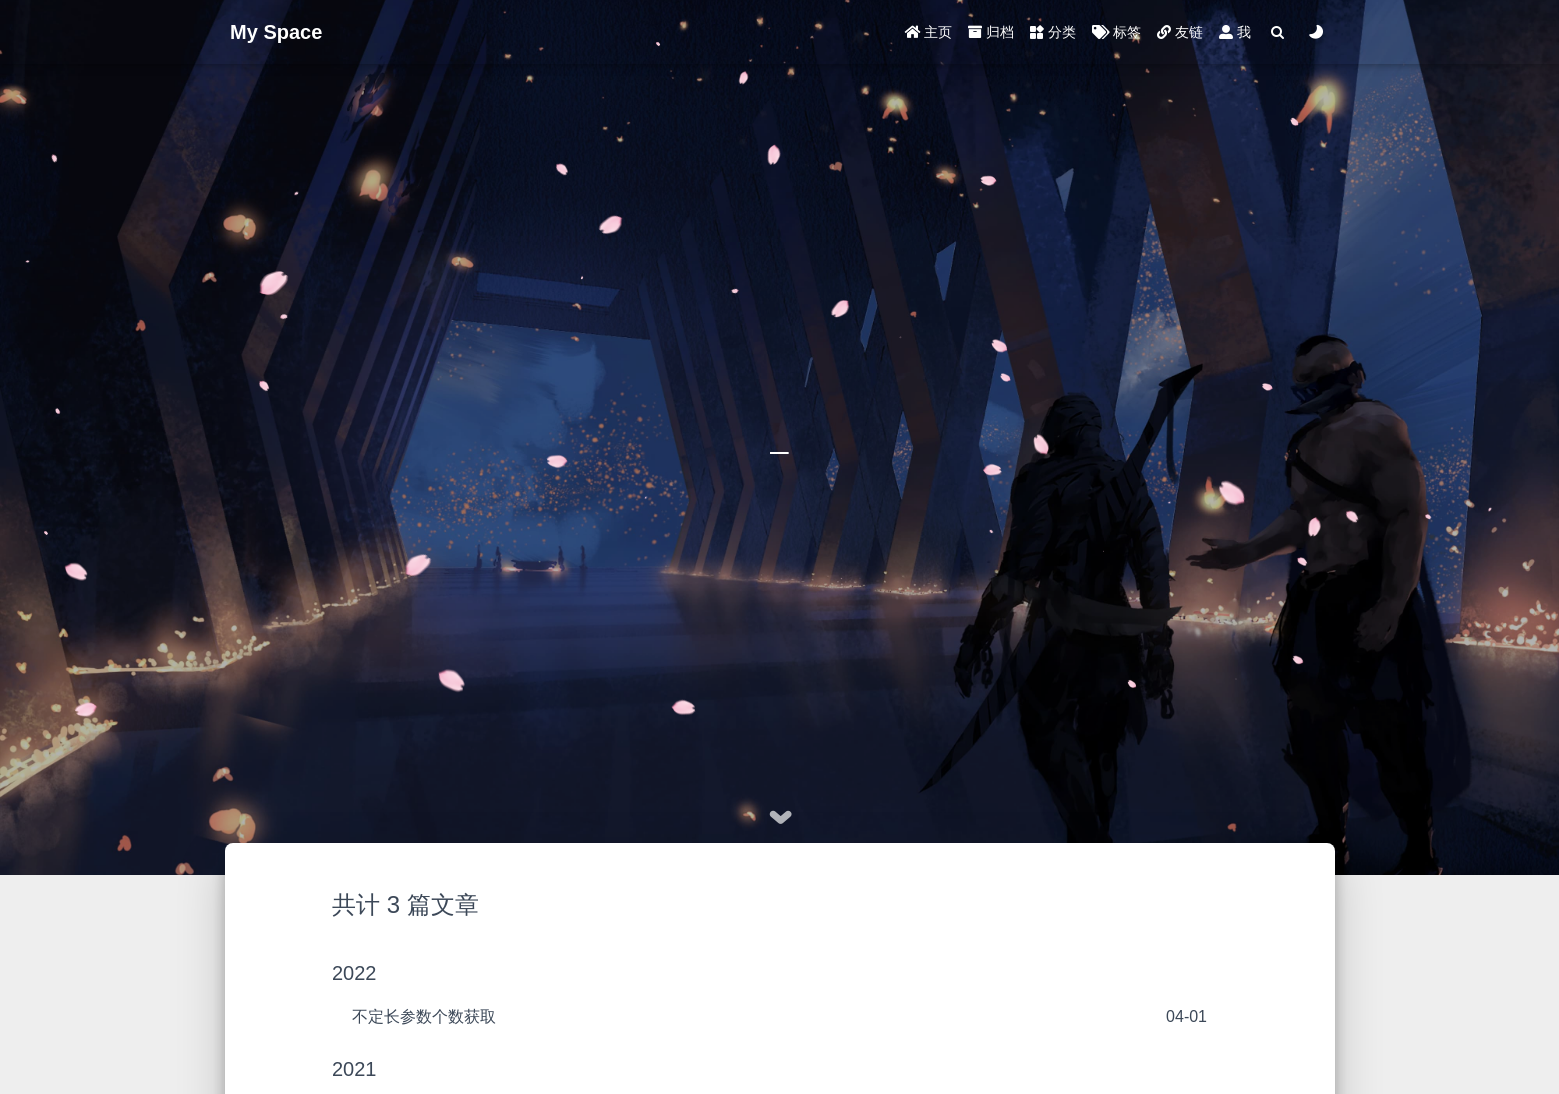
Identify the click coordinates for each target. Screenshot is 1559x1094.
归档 (991, 32)
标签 (1116, 32)
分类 (1053, 32)
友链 (1180, 32)
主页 (929, 32)
